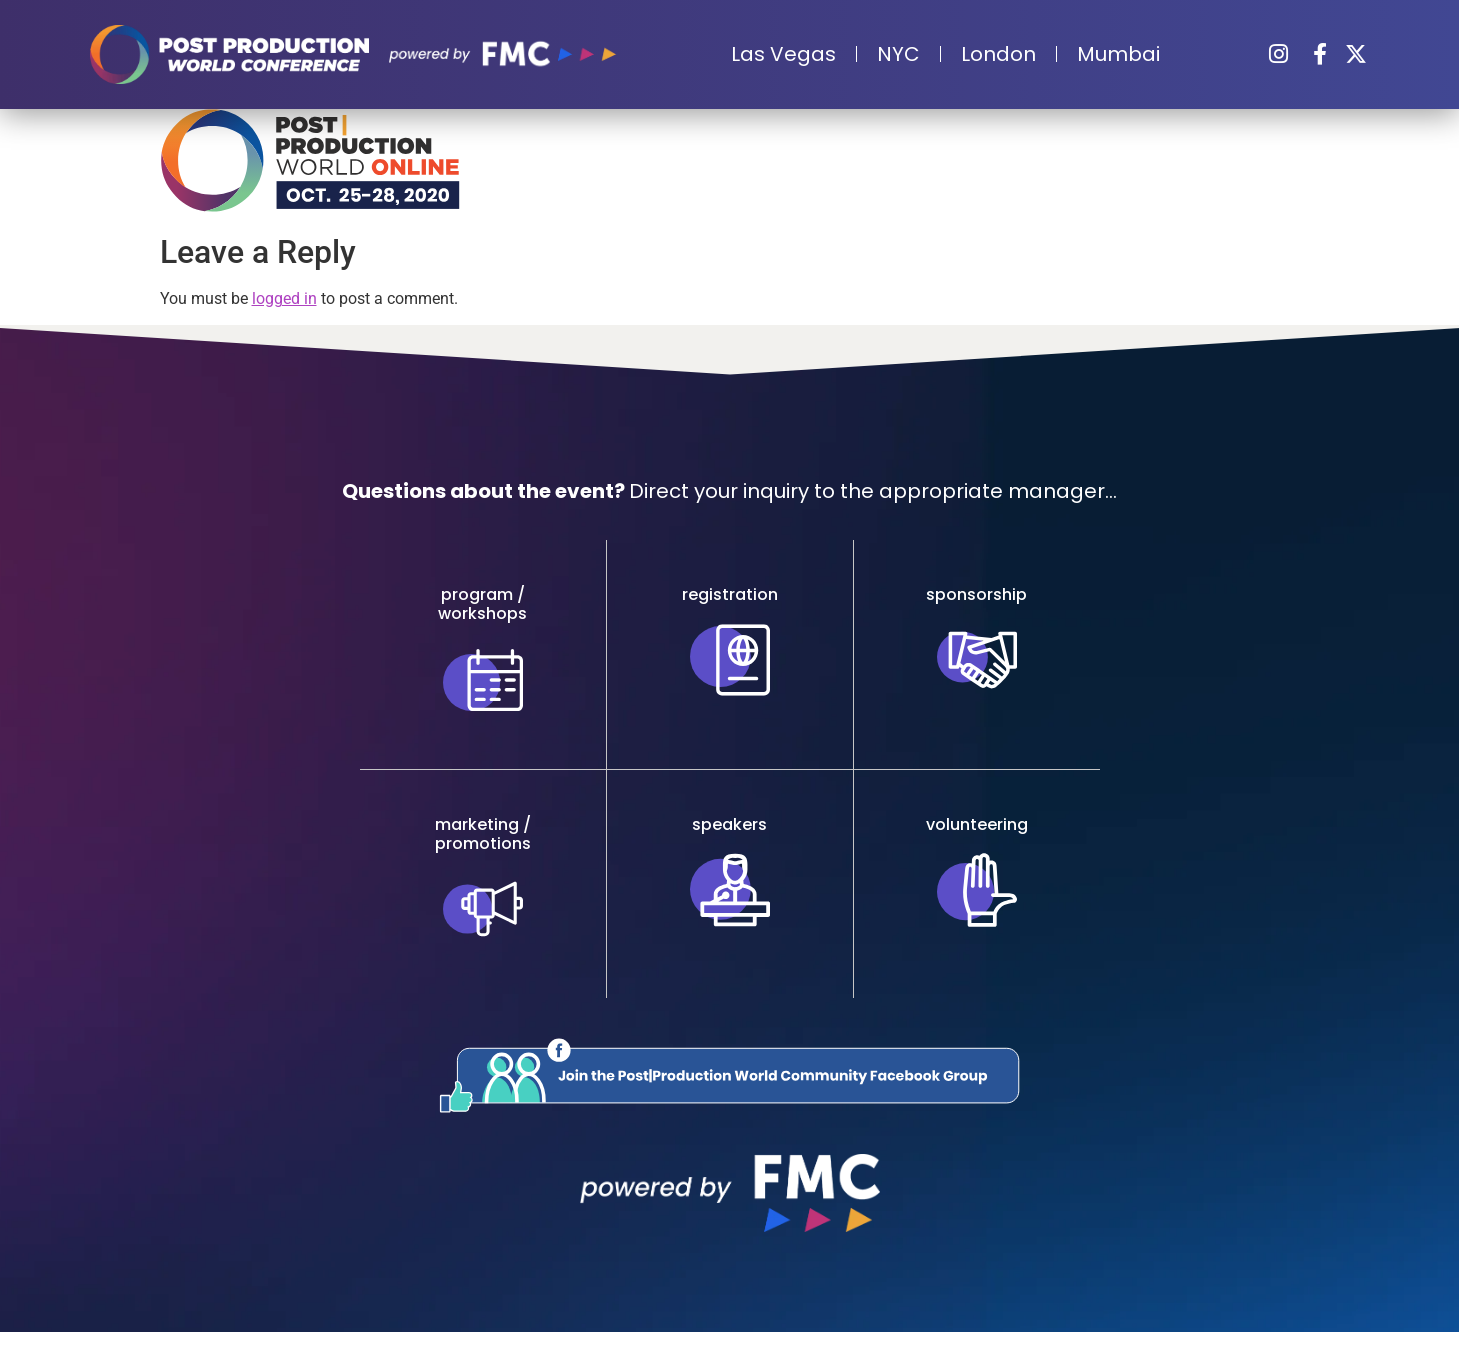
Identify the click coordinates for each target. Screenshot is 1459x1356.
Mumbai (1118, 54)
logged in (284, 298)
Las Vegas (783, 54)
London (998, 54)
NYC (898, 54)
